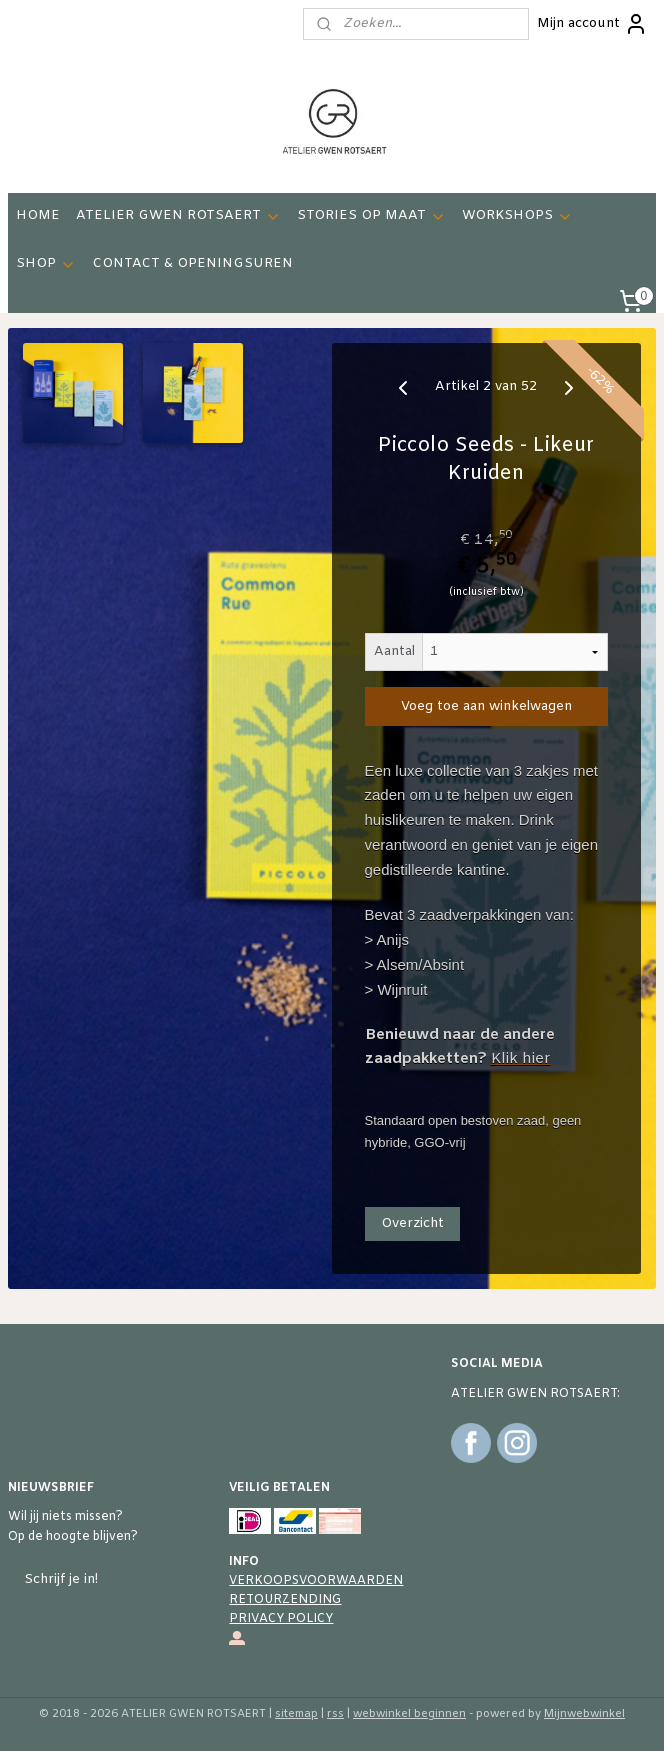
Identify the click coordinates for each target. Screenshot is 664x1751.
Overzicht (412, 1223)
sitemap (296, 1714)
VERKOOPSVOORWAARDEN (316, 1581)
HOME (38, 215)
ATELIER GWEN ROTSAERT (178, 215)
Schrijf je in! (61, 1579)
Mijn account (592, 24)
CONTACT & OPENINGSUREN (192, 263)
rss (335, 1714)
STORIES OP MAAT (371, 215)
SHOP (46, 263)
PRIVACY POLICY (281, 1619)
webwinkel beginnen (409, 1714)
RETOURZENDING (285, 1600)
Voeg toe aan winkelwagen (486, 706)
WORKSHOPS (517, 215)
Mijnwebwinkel (584, 1714)
